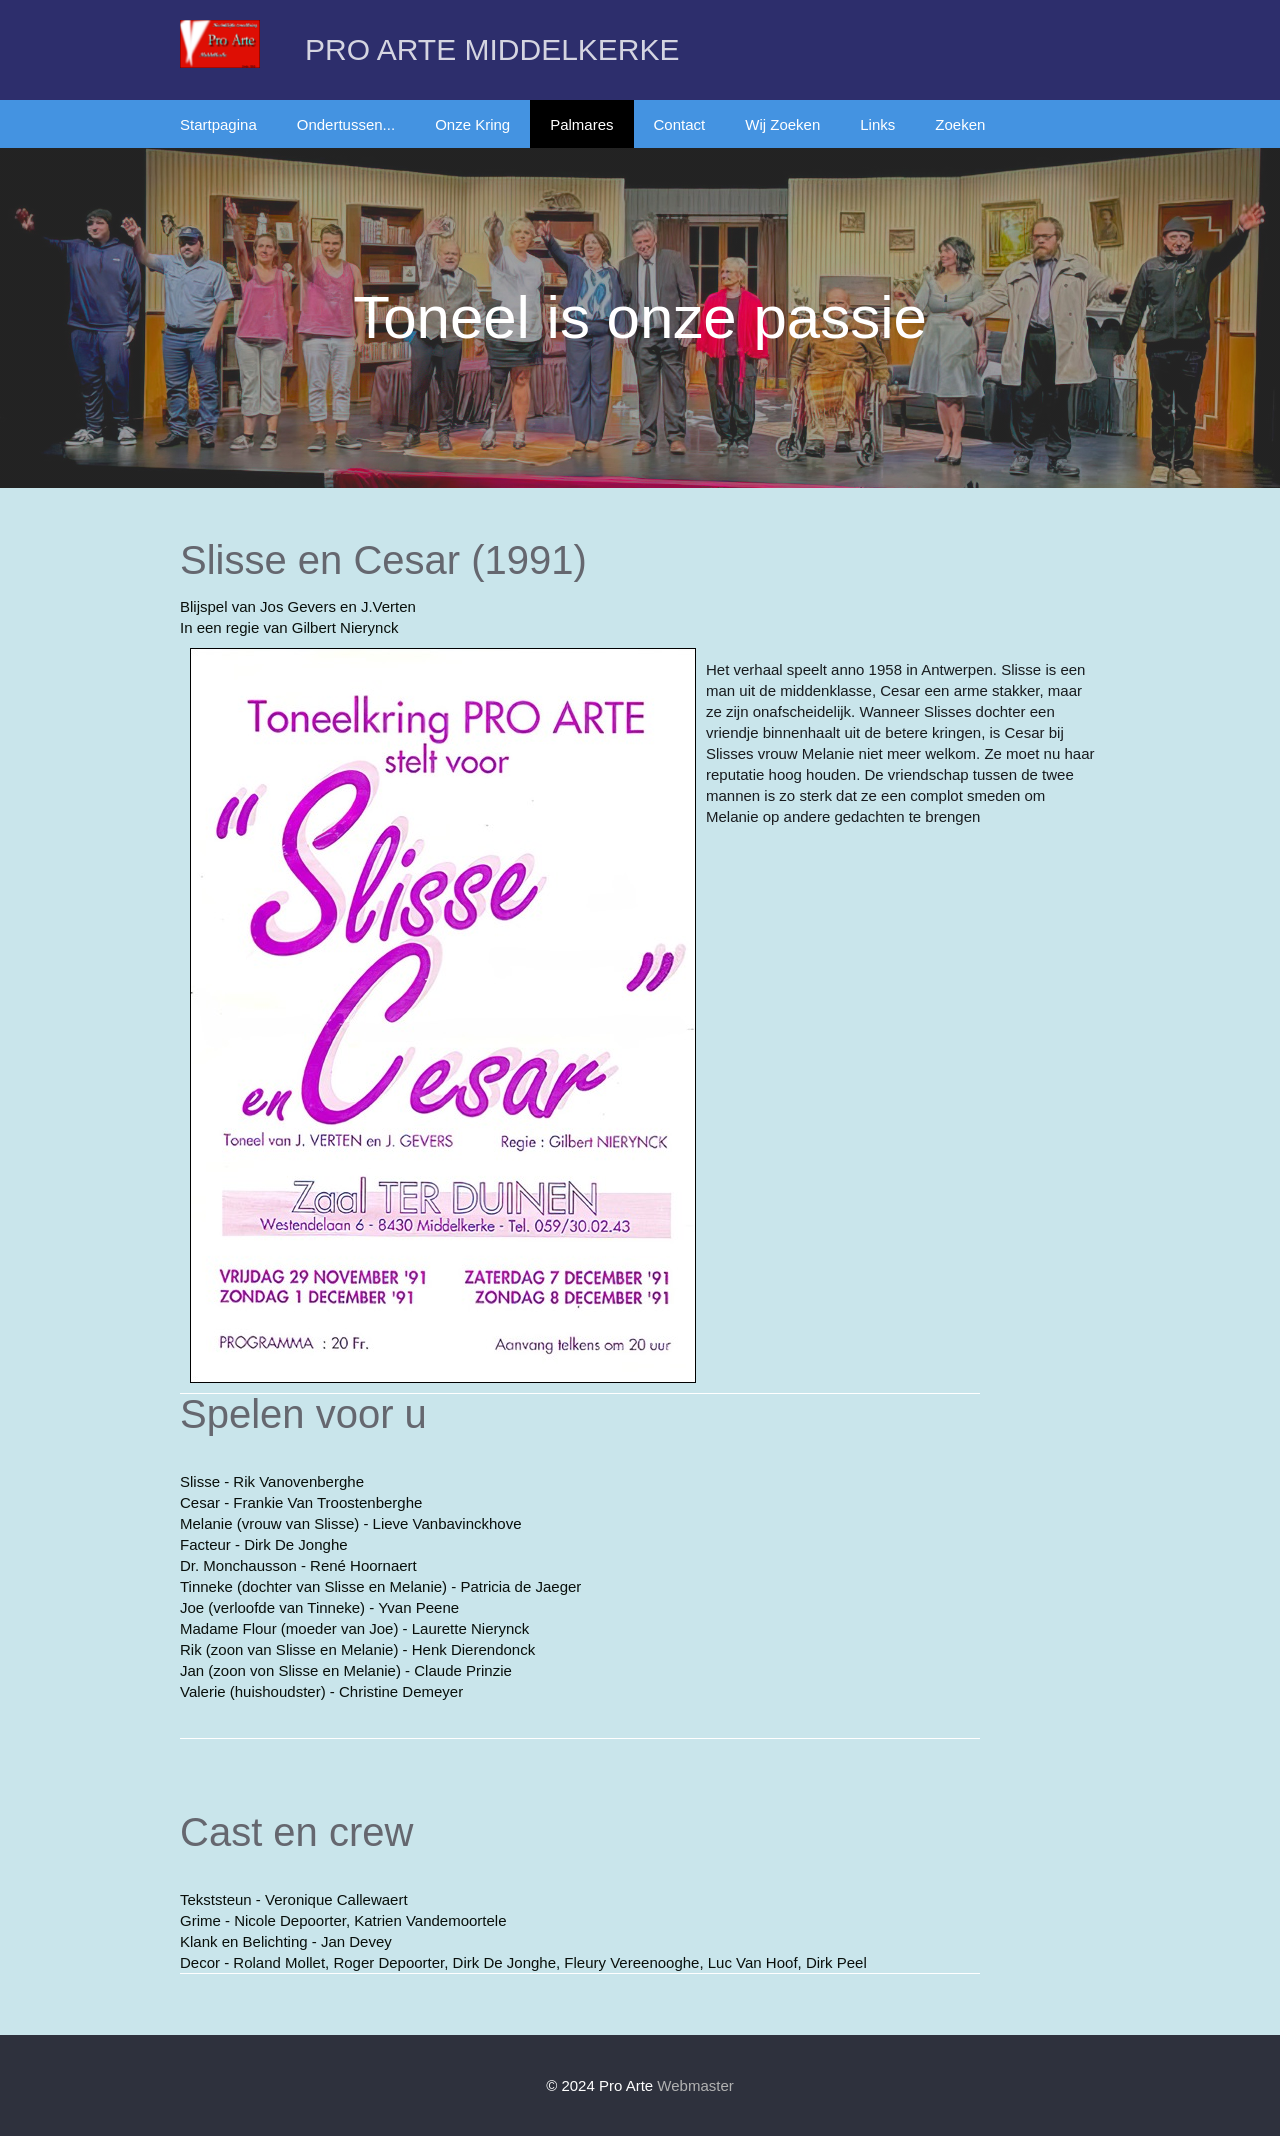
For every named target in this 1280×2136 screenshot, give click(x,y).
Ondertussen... (346, 124)
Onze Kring (472, 124)
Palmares (581, 124)
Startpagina (218, 124)
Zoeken (960, 124)
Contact (680, 124)
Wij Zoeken (782, 124)
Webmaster (695, 2085)
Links (877, 124)
